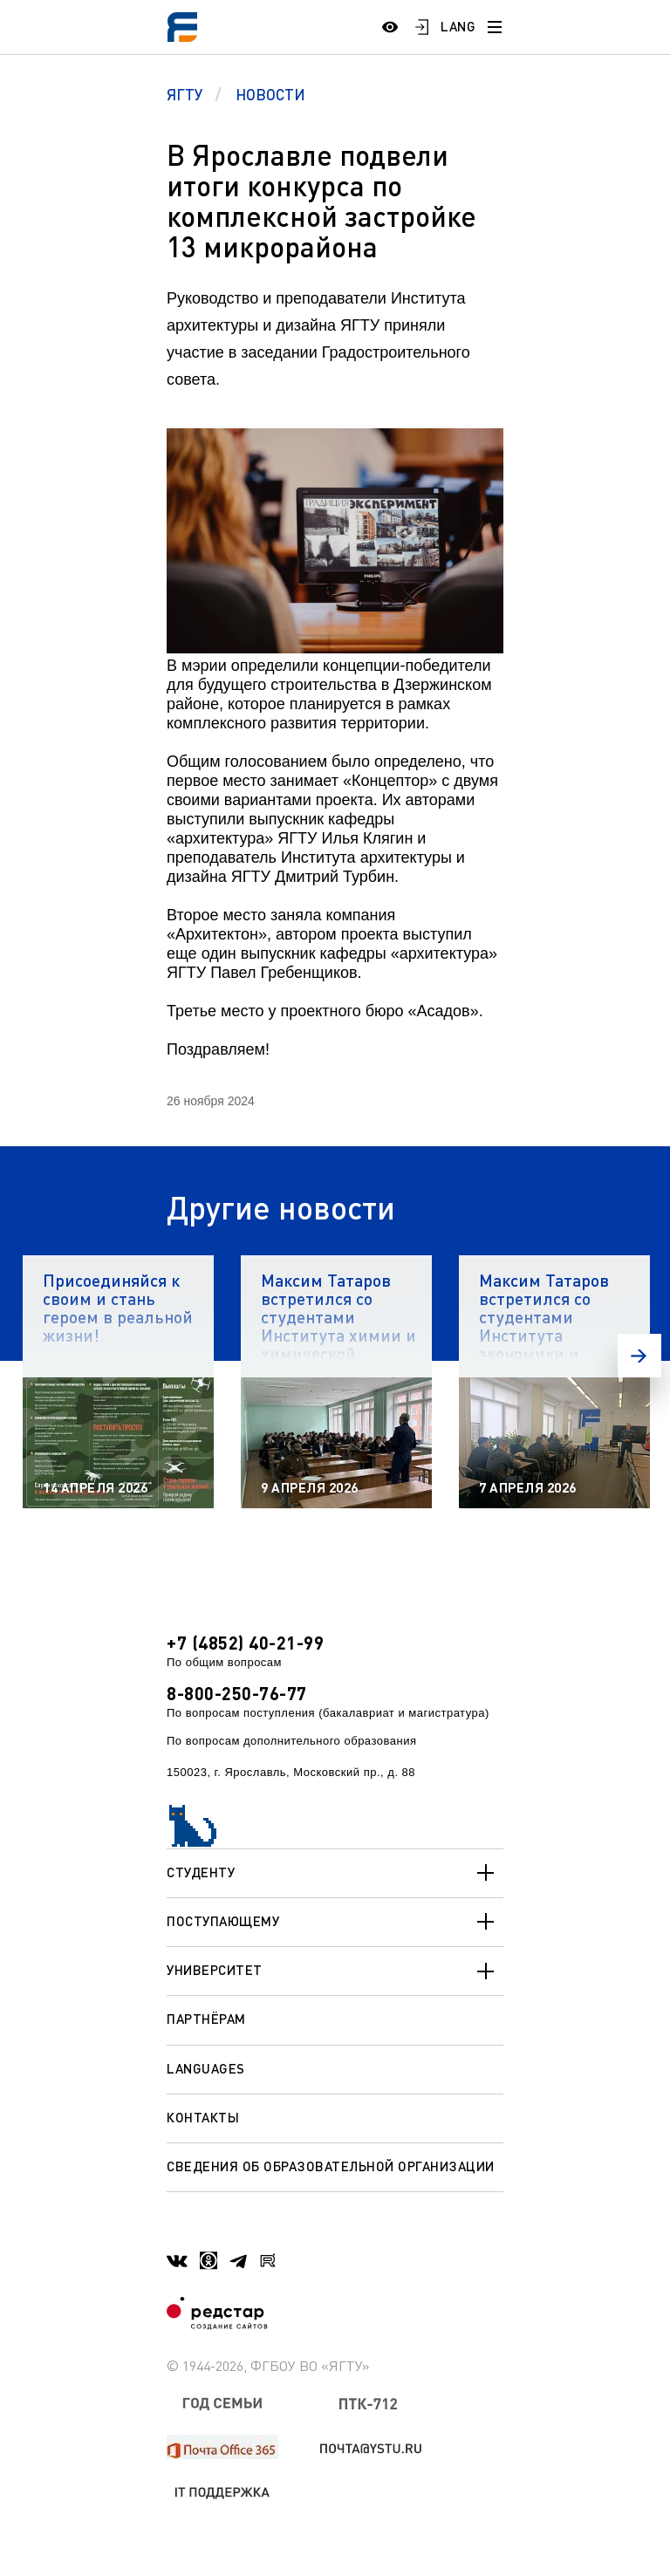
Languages (206, 2068)
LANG (458, 26)
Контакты (203, 2117)
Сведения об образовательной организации (331, 2166)
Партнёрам (206, 2018)
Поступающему (335, 1921)
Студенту (335, 1872)
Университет (335, 1971)
